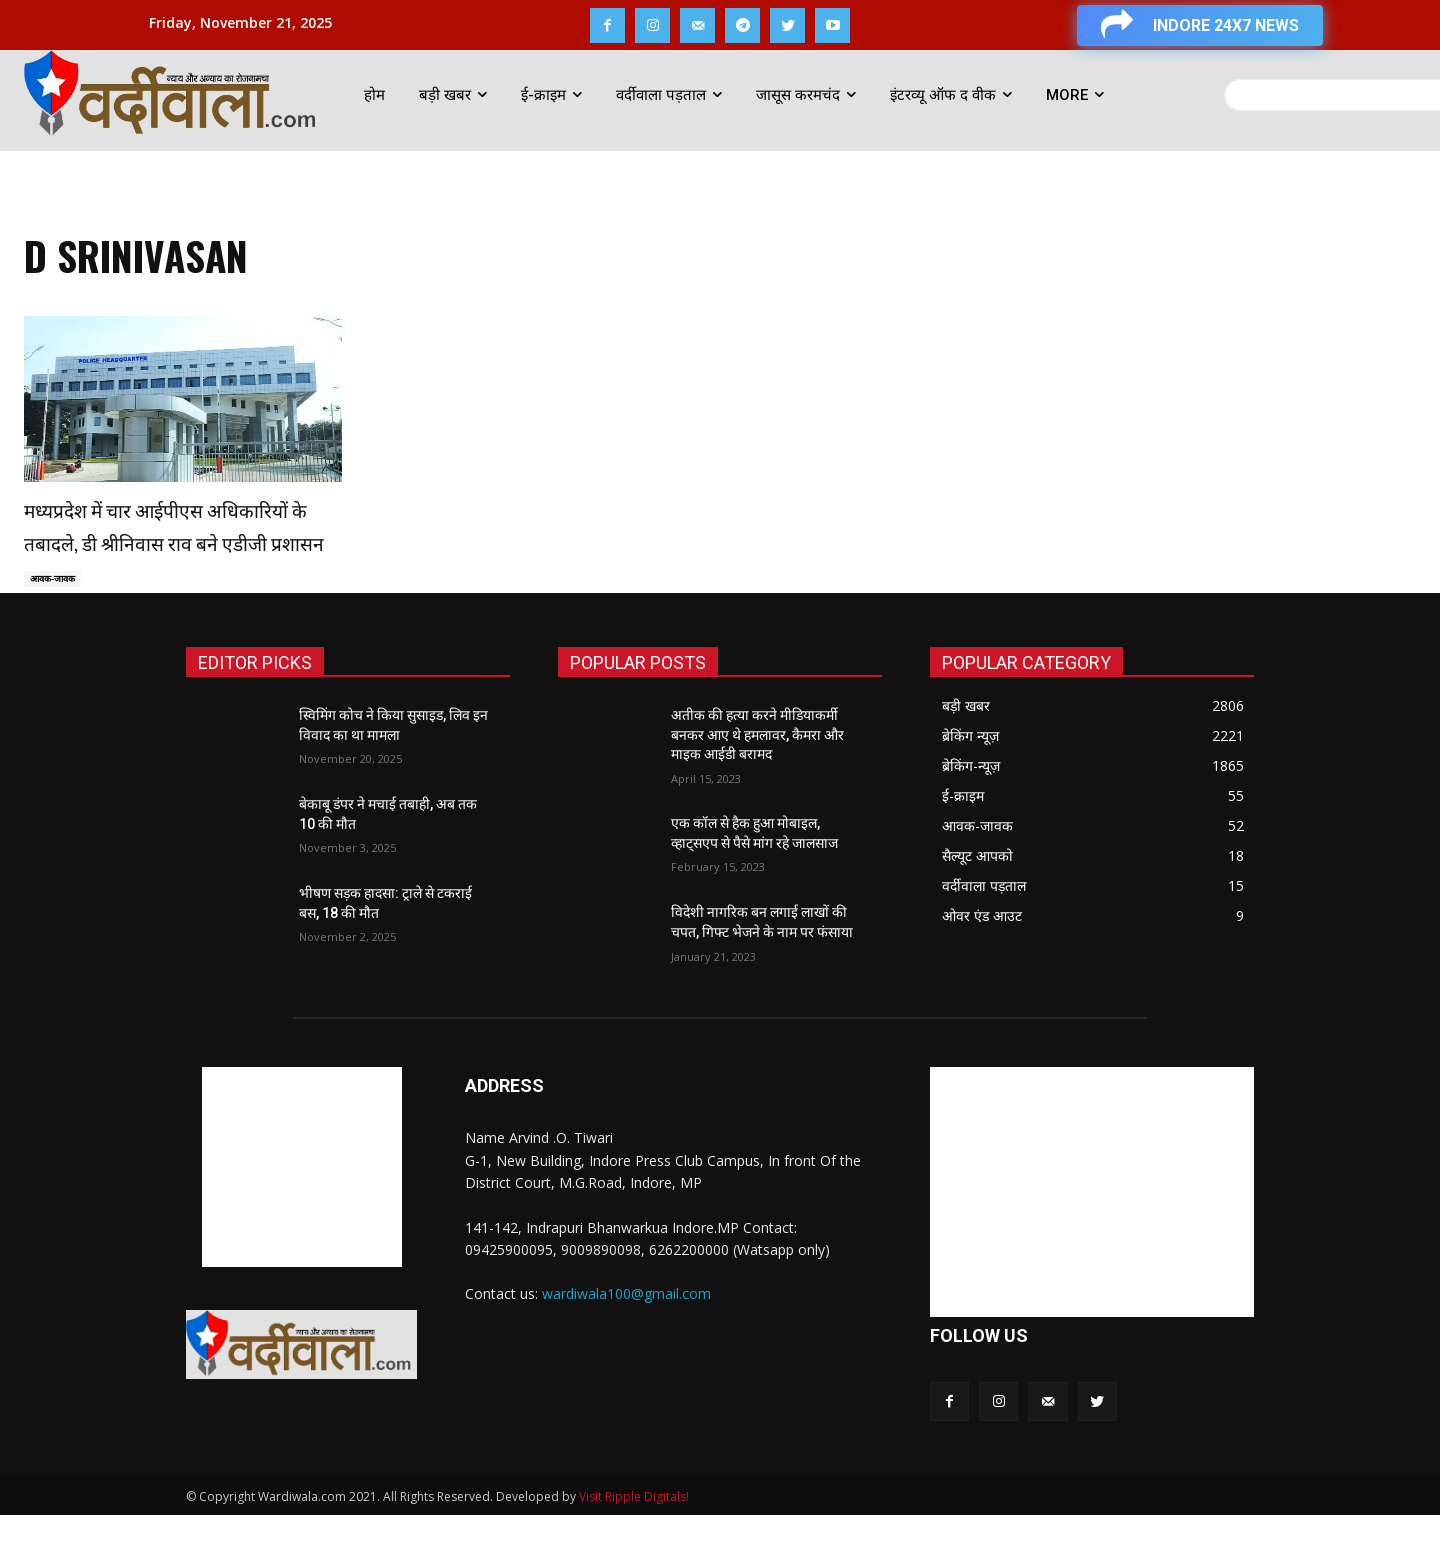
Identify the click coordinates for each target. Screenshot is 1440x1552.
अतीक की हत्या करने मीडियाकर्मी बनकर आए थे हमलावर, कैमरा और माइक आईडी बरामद (757, 771)
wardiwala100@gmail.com (626, 1329)
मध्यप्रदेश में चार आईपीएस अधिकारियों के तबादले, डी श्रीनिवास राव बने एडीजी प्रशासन (176, 540)
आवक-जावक (57, 614)
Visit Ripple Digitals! (634, 1533)
